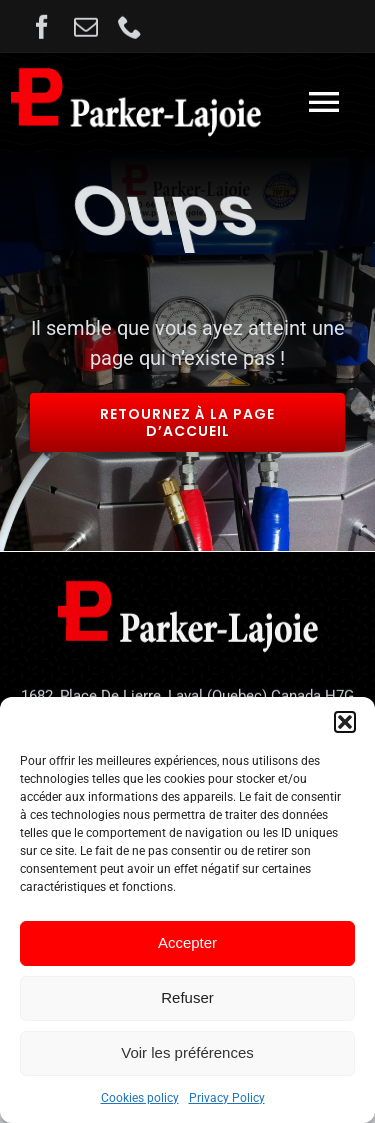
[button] (345, 722)
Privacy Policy (227, 1098)
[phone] (130, 30)
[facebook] (42, 30)
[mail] (86, 30)
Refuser (187, 997)
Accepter (187, 942)
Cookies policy (140, 1098)
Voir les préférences (187, 1052)
